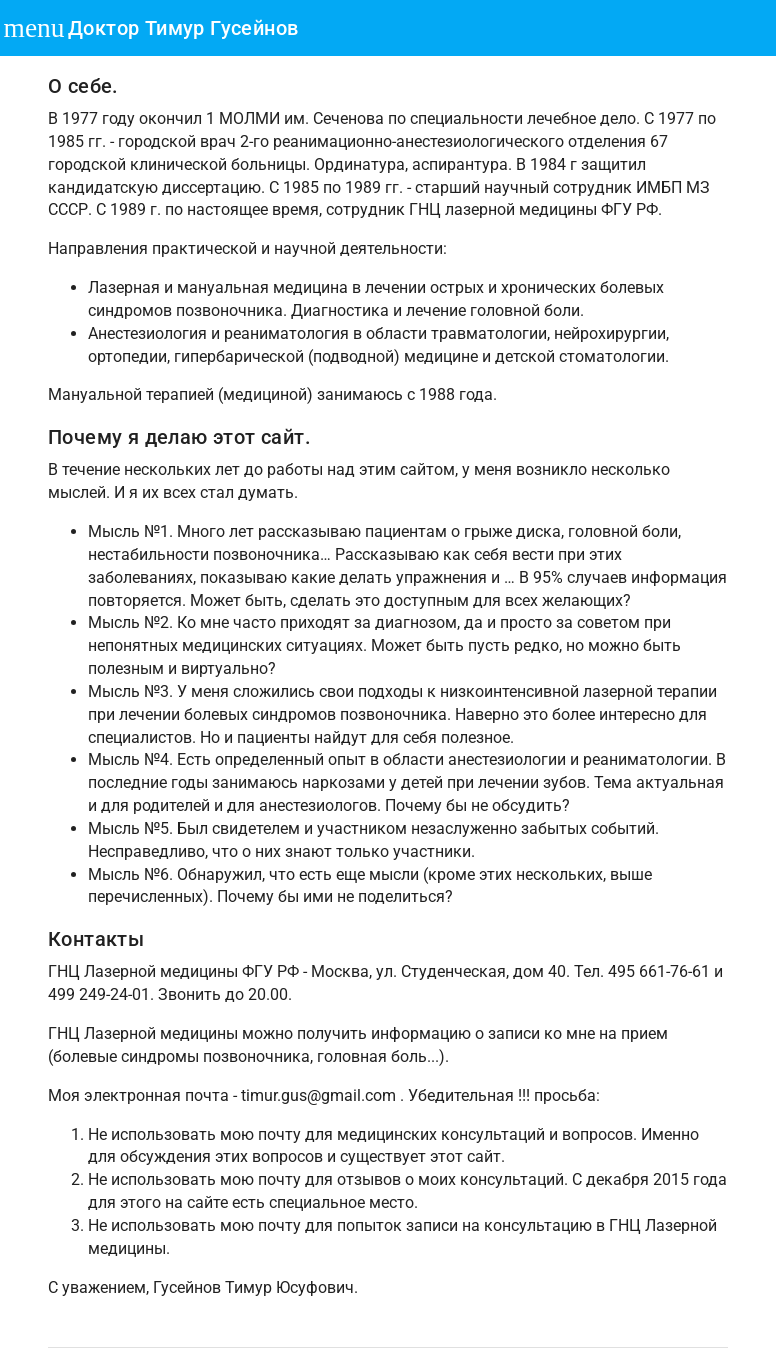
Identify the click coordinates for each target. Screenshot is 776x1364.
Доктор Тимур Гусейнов (183, 28)
